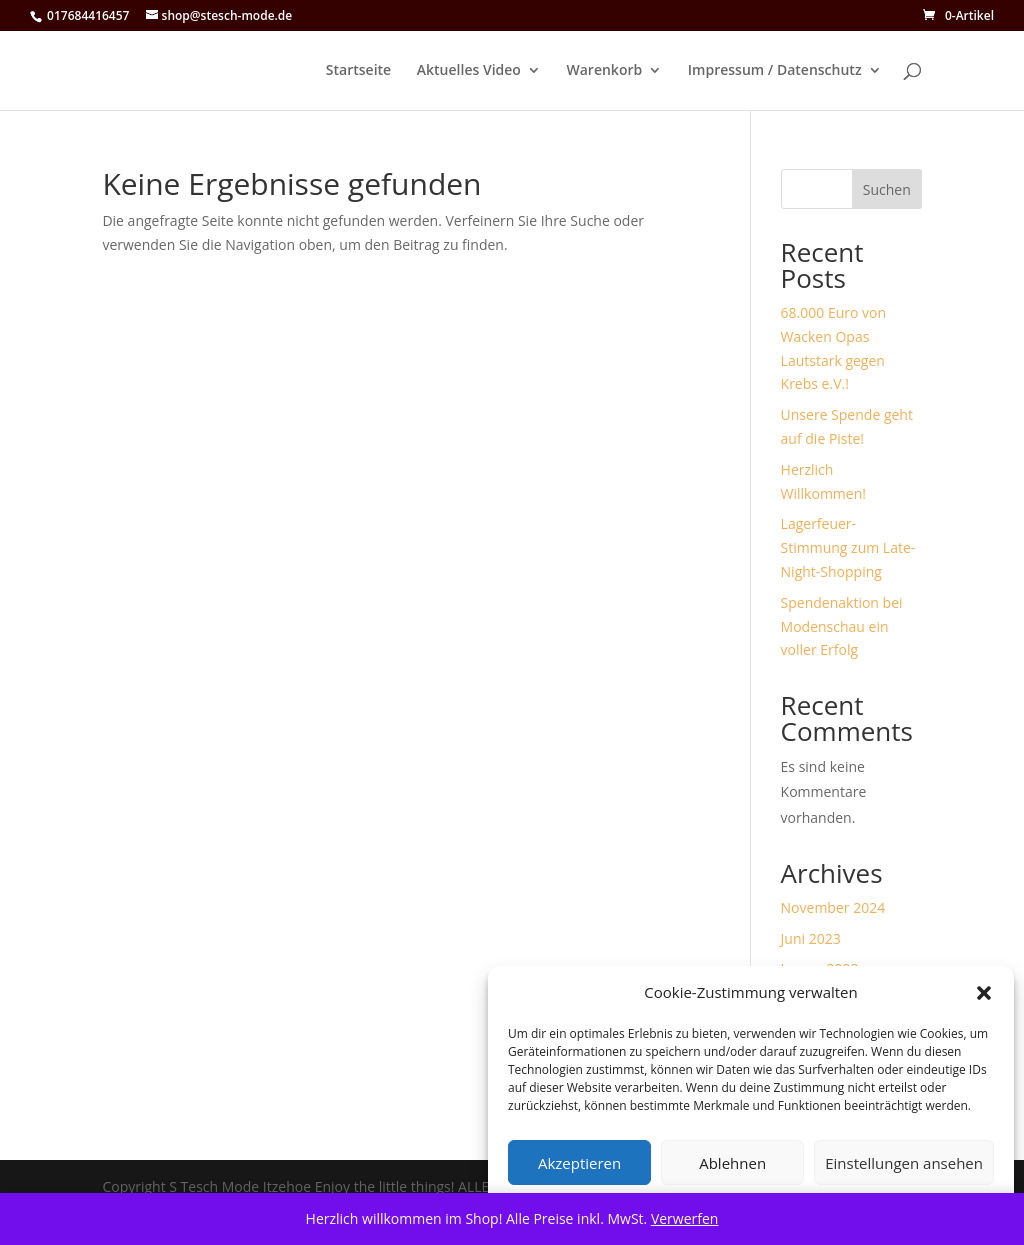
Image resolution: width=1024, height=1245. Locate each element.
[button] (984, 993)
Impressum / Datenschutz (775, 71)
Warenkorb (605, 71)
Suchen (887, 189)
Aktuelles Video (469, 71)
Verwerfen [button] (685, 1218)
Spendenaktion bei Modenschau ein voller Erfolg (842, 626)
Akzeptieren (579, 1163)
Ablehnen (732, 1163)
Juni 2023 (811, 938)
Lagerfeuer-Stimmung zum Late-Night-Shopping (848, 547)
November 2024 (833, 907)
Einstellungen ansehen (904, 1163)
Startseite (358, 71)
